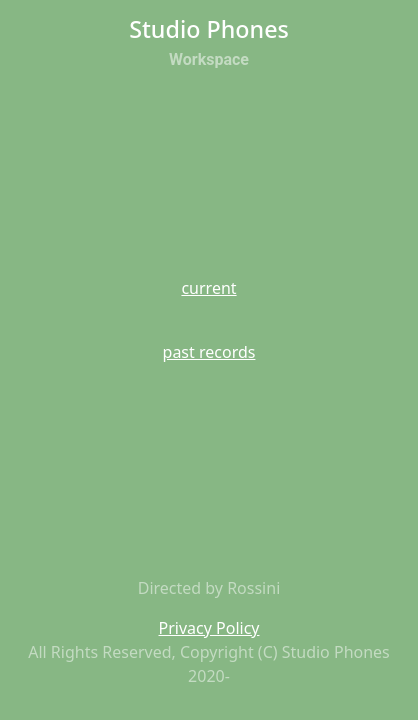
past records (209, 352)
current (208, 288)
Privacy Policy (209, 628)
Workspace (209, 59)
